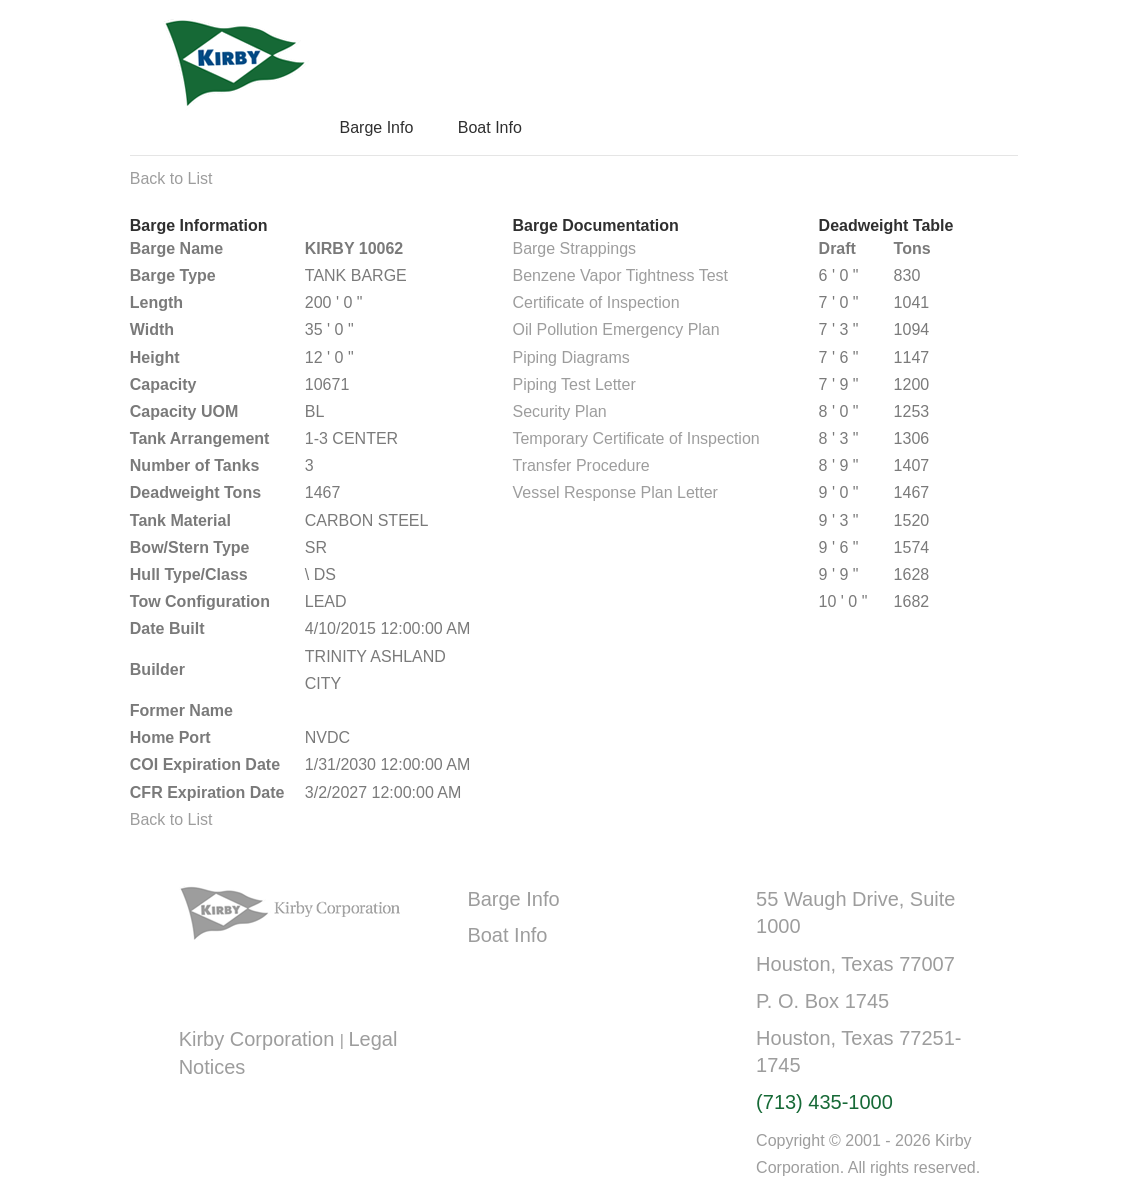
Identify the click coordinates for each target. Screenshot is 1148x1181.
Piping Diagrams (570, 357)
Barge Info (376, 127)
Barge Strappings (574, 248)
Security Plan (559, 411)
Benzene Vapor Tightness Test (620, 275)
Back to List (171, 178)
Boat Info (490, 127)
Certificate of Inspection (595, 302)
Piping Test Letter (573, 384)
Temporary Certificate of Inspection (635, 438)
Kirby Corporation (259, 1039)
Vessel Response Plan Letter (614, 492)
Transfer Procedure (580, 465)
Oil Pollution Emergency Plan (615, 329)
